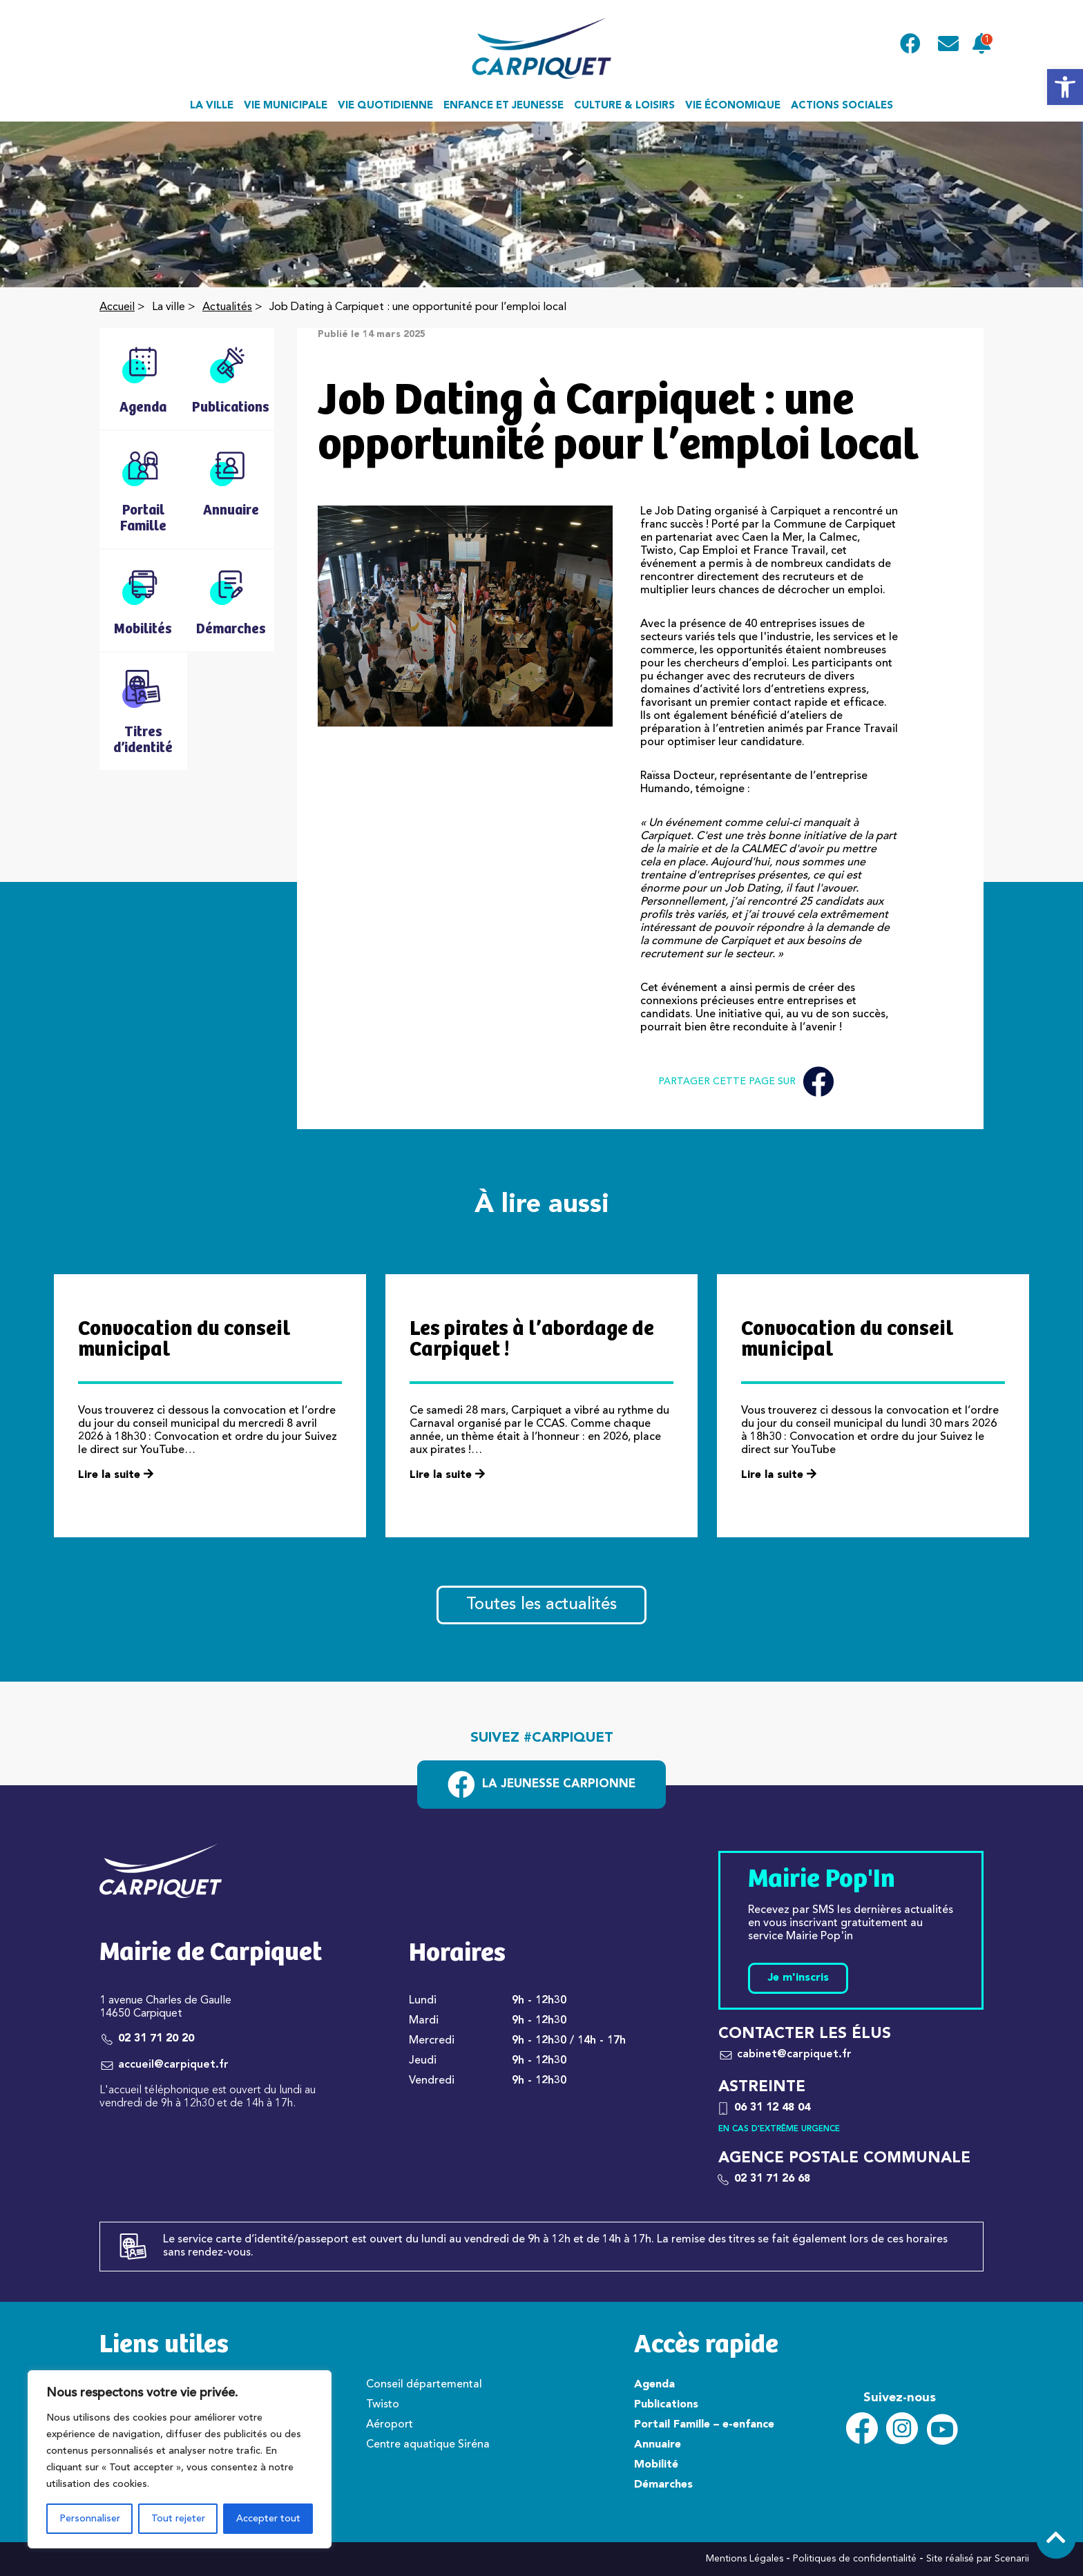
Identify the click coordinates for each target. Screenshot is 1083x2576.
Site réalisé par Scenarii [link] (977, 2559)
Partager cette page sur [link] (746, 1081)
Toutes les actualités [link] (541, 1605)
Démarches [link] (663, 2484)
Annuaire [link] (657, 2444)
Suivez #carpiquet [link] (541, 1738)
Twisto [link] (382, 2404)
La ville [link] (211, 106)
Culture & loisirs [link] (624, 106)
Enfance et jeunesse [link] (503, 106)
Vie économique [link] (732, 106)
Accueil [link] (117, 307)
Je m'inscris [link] (798, 1977)
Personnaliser (89, 2519)
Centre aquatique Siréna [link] (428, 2444)
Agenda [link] (654, 2384)
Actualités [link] (227, 307)
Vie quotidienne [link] (385, 106)
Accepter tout (268, 2519)
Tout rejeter (178, 2519)
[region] (180, 2459)
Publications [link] (666, 2404)
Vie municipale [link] (285, 106)
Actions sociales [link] (842, 106)
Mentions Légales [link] (744, 2559)
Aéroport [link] (389, 2424)
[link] (1065, 87)
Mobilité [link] (656, 2464)
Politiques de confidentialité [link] (855, 2559)
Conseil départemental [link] (424, 2384)
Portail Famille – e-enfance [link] (704, 2424)
